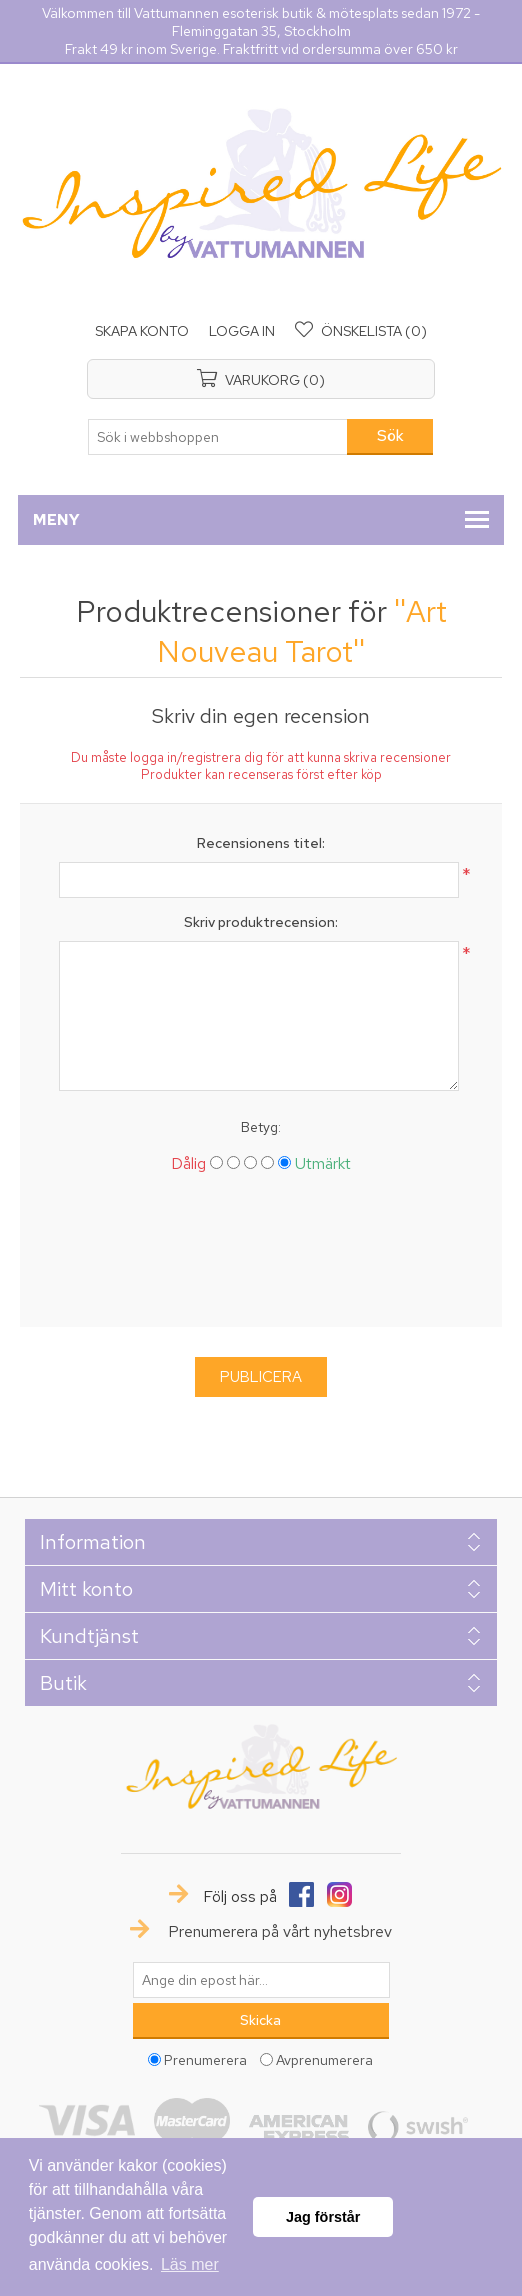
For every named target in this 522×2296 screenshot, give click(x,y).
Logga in (242, 331)
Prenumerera (205, 2060)
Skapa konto (142, 331)
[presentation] (261, 1258)
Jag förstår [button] (323, 2217)
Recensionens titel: (261, 843)
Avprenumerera (324, 2060)
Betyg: (261, 1127)
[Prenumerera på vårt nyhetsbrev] (261, 1980)
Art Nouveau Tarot (302, 631)
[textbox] (218, 437)
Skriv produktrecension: (261, 922)
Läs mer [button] (190, 2264)
